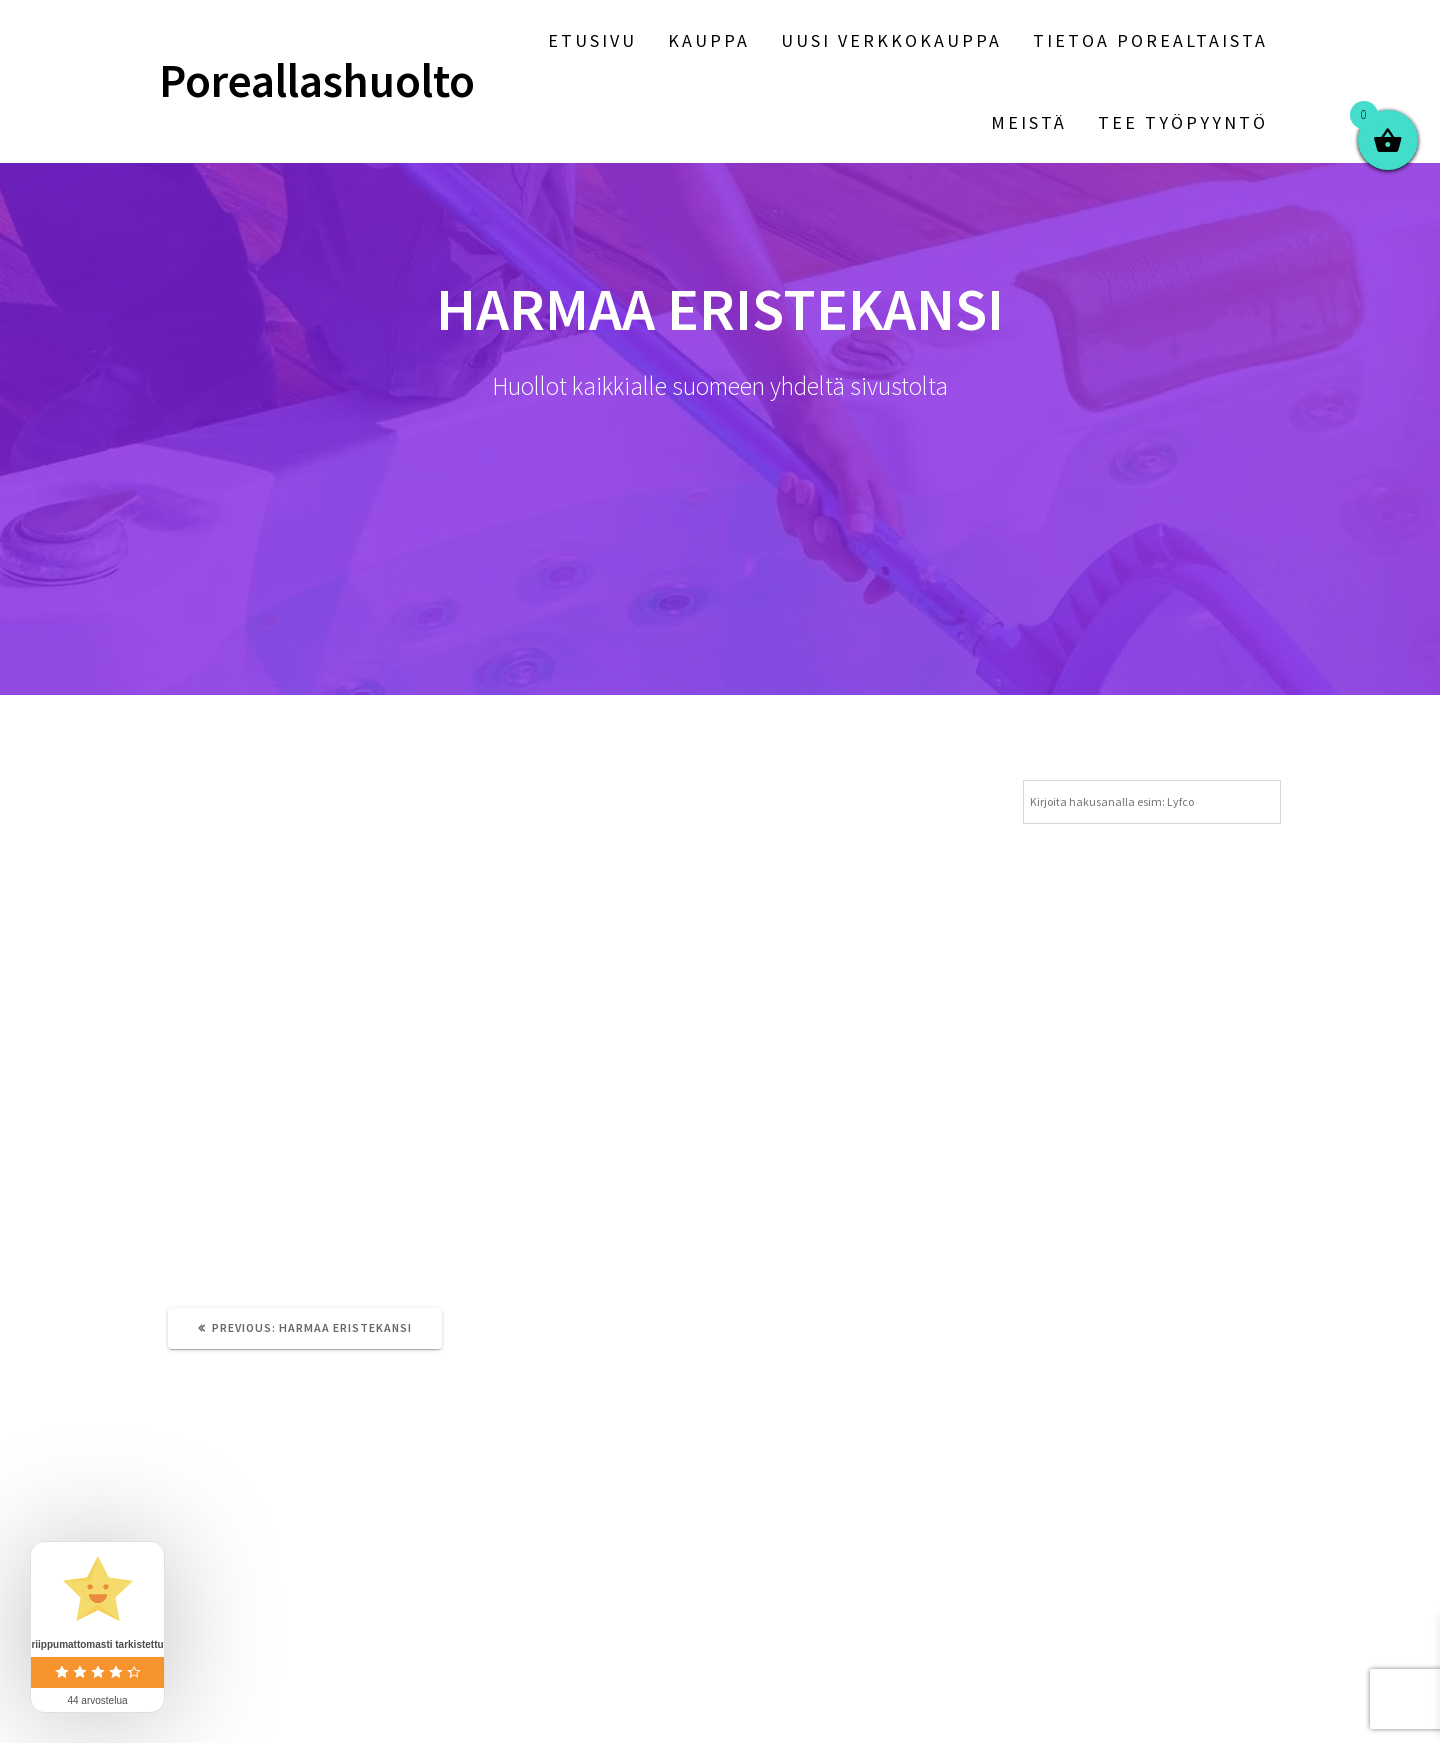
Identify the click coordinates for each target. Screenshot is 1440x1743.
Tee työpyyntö (1183, 122)
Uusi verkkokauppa (891, 40)
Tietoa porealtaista (1150, 40)
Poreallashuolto (317, 81)
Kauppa (709, 40)
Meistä (1029, 122)
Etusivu (592, 40)
